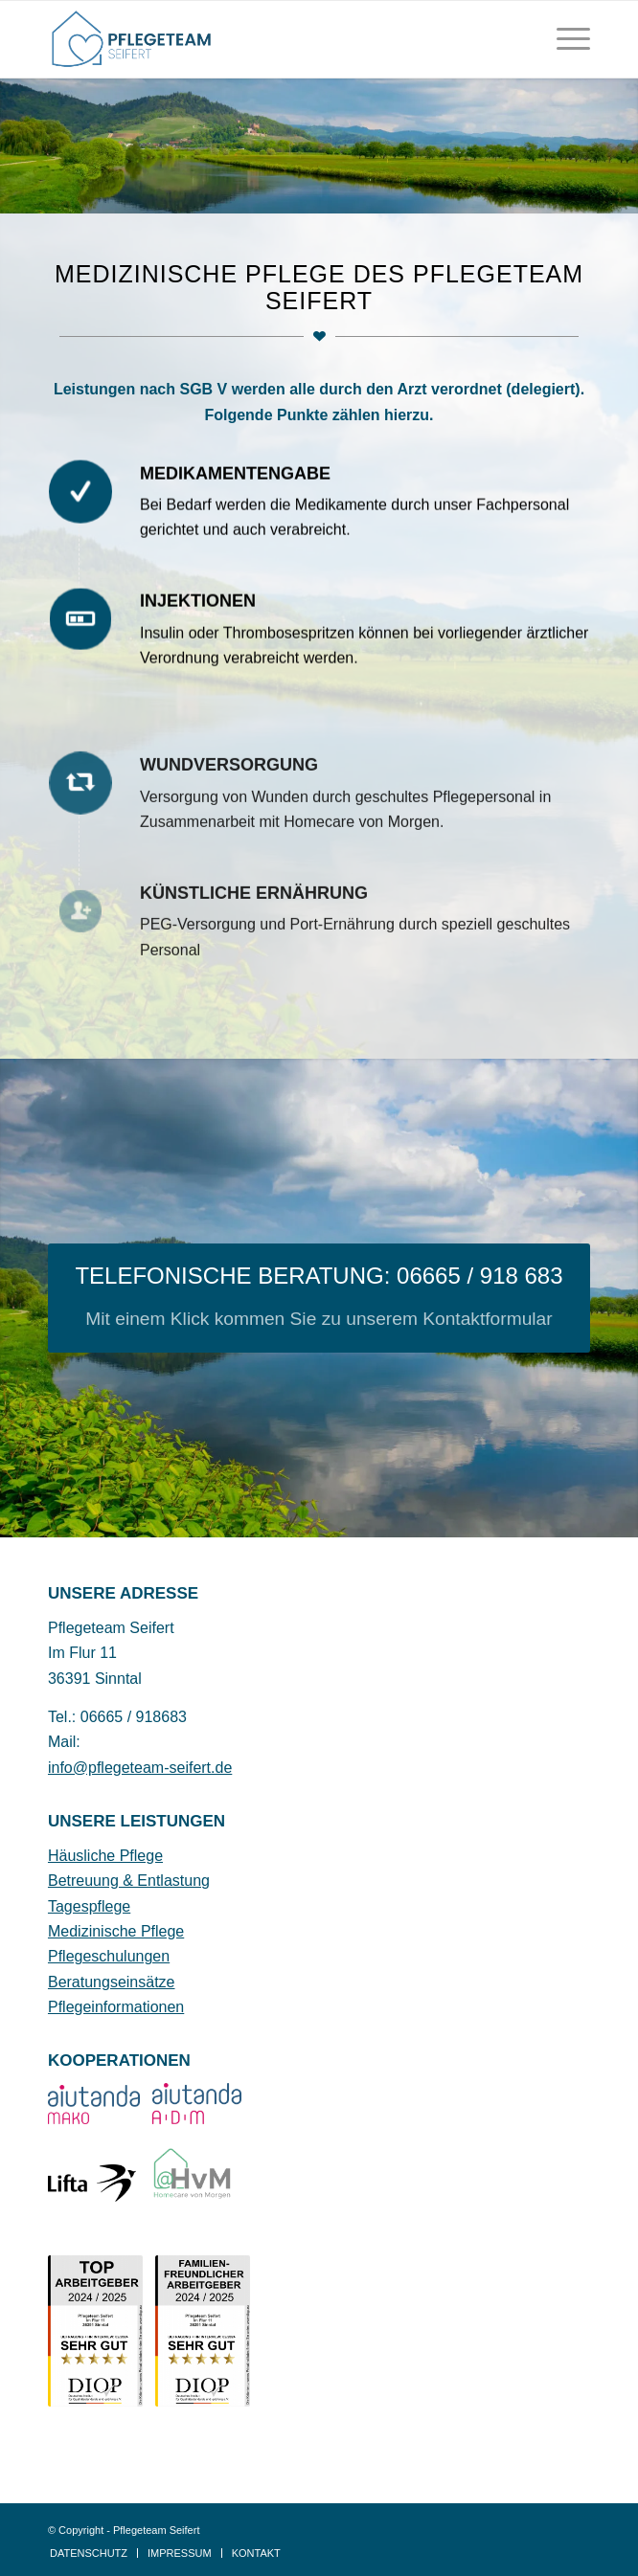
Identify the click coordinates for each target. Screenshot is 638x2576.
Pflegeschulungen (109, 1956)
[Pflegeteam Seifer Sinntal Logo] (265, 39)
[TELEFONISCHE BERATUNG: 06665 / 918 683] (319, 1298)
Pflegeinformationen (116, 2007)
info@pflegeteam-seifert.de (140, 1767)
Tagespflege (89, 1906)
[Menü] (563, 39)
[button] (34, 2541)
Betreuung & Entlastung (129, 1880)
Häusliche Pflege (105, 1856)
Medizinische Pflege (116, 1931)
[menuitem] (563, 39)
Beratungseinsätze (111, 1982)
